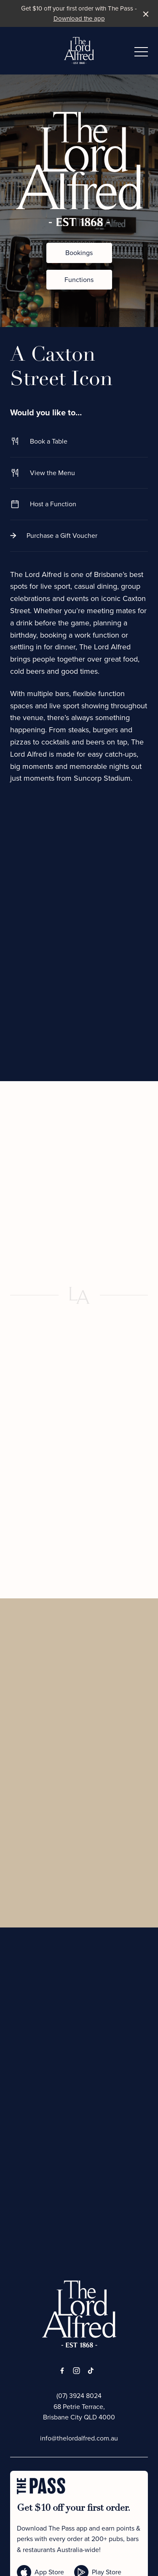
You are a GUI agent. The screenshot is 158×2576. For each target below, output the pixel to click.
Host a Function (79, 504)
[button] (141, 54)
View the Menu (79, 473)
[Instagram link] (76, 2370)
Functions (79, 279)
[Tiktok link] (91, 2370)
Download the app (79, 18)
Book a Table (79, 441)
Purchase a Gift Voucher (79, 535)
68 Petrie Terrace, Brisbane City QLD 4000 (79, 2412)
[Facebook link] (62, 2370)
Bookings (79, 253)
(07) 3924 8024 (79, 2396)
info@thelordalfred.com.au (79, 2438)
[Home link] (79, 50)
